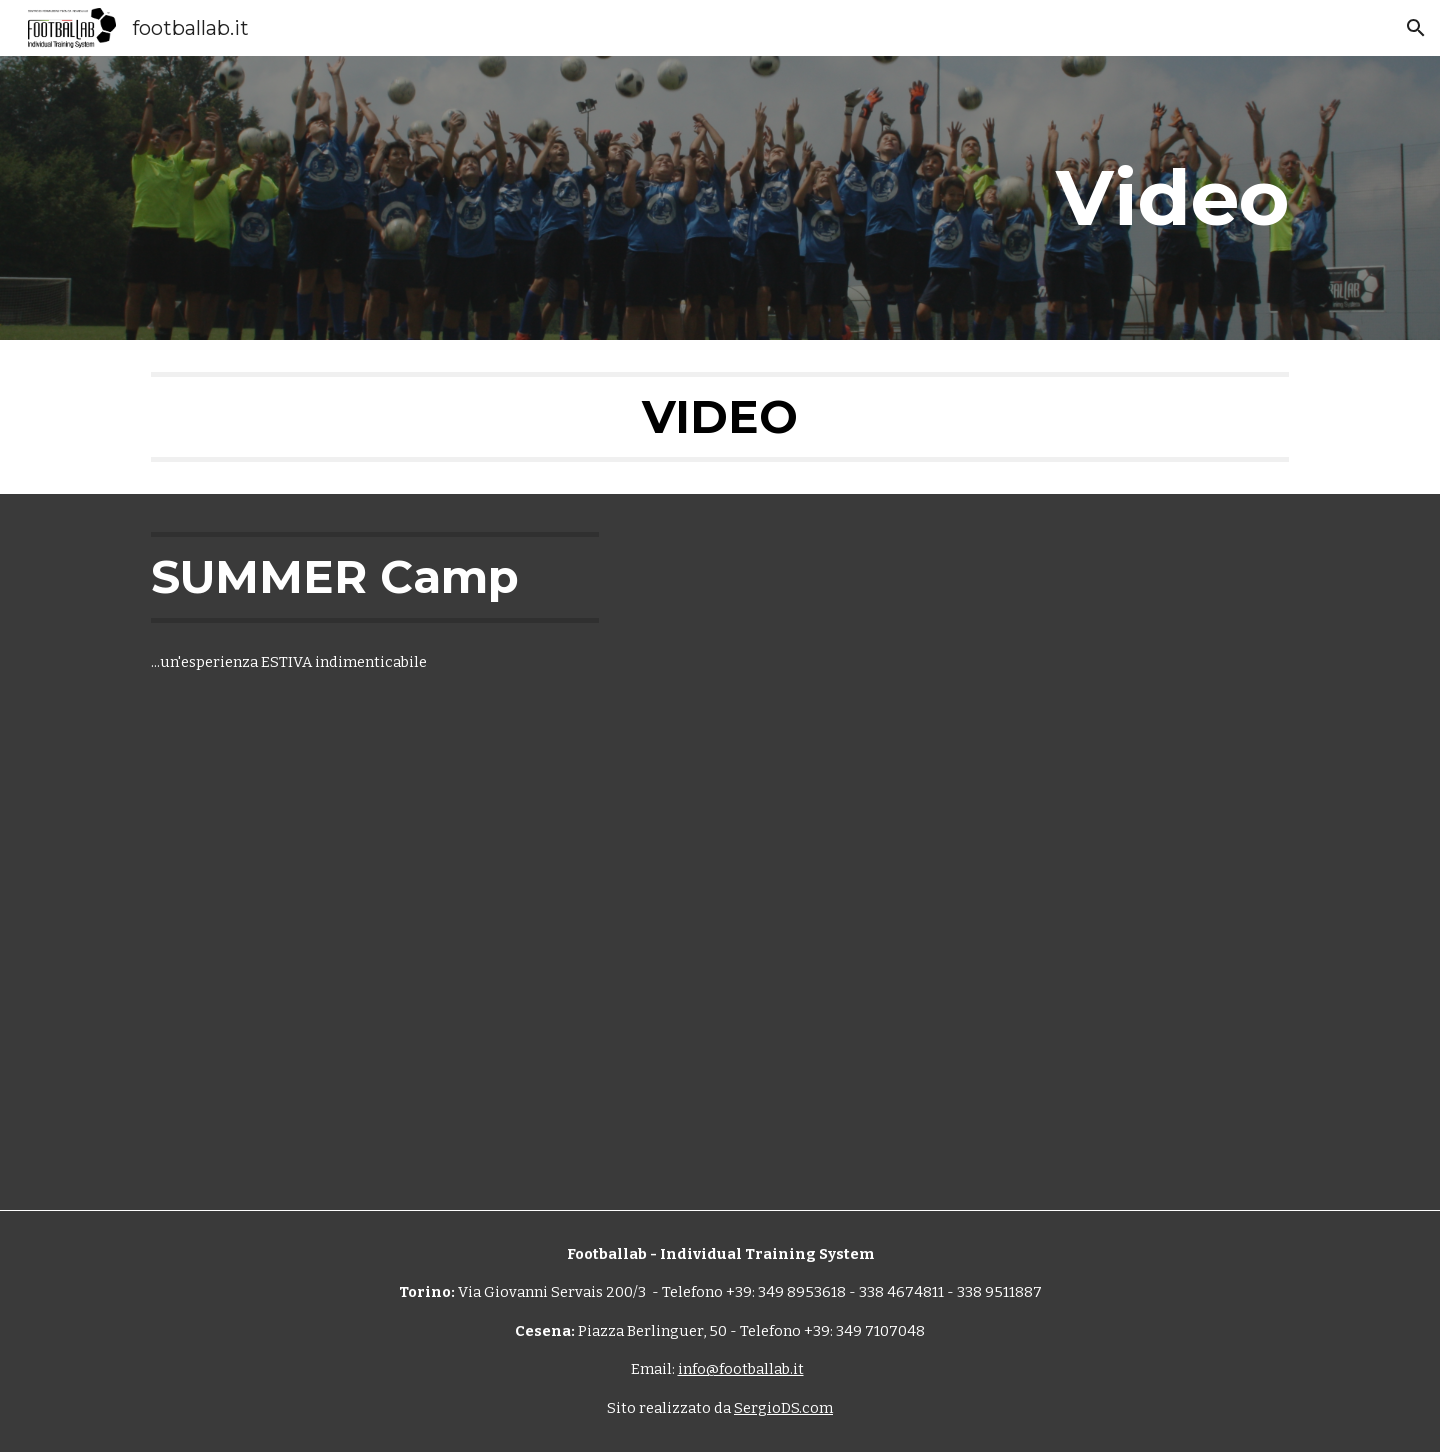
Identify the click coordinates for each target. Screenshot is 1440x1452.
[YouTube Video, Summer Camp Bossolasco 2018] (1065, 667)
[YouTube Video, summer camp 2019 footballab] (769, 667)
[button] (1416, 28)
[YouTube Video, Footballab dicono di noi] (375, 1024)
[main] (917, 198)
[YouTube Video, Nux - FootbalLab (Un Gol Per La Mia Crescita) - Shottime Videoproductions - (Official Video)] (966, 1025)
